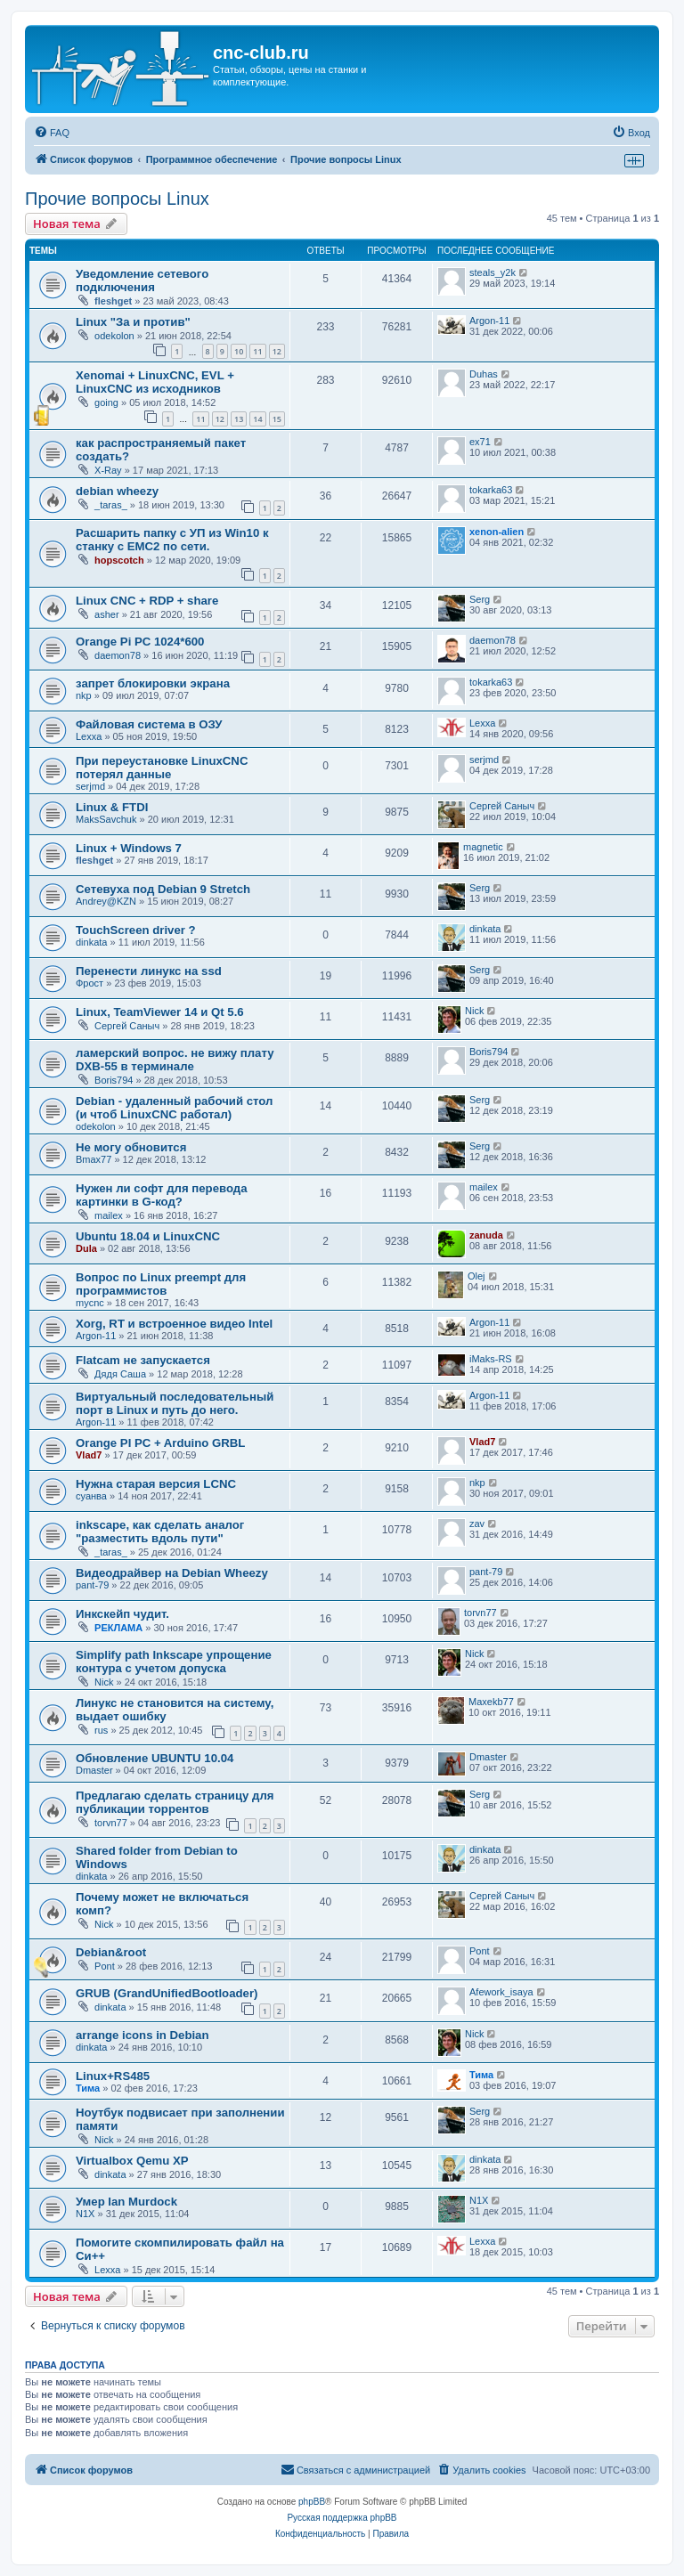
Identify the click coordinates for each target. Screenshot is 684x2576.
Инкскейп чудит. (122, 1614)
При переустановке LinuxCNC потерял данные (162, 767)
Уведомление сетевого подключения (142, 280)
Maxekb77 (491, 1701)
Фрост (89, 983)
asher (106, 614)
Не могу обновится (131, 1147)
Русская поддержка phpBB (341, 2518)
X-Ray (108, 470)
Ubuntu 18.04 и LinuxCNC (148, 1236)
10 (238, 351)
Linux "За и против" (133, 322)
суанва (91, 1496)
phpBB (311, 2502)
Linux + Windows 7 (129, 848)
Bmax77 (93, 1159)
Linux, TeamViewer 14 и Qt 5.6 (160, 1012)
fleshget (113, 301)
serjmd (90, 786)
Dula (86, 1248)
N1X (85, 2213)
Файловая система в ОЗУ (149, 724)
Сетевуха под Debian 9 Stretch (163, 889)
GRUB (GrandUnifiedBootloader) (166, 1993)
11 (257, 351)
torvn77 (480, 1612)
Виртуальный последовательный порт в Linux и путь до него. (174, 1403)
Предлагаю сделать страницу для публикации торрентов (175, 1802)
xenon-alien (496, 531)
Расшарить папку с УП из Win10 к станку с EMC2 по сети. (172, 539)
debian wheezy (117, 491)
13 (238, 419)
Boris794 (113, 1080)
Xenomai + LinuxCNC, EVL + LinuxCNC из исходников (155, 382)
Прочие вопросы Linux (117, 198)
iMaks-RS (490, 1358)
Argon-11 (489, 320)
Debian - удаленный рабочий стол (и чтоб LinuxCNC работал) (174, 1107)
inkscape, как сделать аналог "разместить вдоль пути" (160, 1531)
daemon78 (117, 655)
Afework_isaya (501, 1992)
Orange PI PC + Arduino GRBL (160, 1443)
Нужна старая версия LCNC (156, 1484)
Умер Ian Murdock (126, 2201)
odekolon (114, 335)
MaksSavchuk (106, 819)
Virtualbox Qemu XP (132, 2160)
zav (476, 1523)
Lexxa (89, 736)
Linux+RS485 (113, 2076)
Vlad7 (89, 1455)
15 (277, 419)
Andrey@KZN (106, 901)
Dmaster (94, 1770)
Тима (88, 2088)
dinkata (91, 942)
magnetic (483, 846)
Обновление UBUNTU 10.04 (154, 1758)
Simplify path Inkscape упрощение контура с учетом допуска (174, 1661)
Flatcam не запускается (143, 1360)
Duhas (483, 374)
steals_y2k (492, 272)
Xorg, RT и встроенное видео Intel (174, 1323)
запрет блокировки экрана (153, 683)
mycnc (90, 1302)
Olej (476, 1276)
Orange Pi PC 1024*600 (140, 641)
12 (277, 351)
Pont (104, 1966)
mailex (108, 1215)
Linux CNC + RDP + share (147, 600)
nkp (84, 695)
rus (101, 1730)
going (106, 402)
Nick (474, 1010)
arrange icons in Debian (142, 2035)
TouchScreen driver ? (136, 930)
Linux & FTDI (112, 807)
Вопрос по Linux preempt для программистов (161, 1284)
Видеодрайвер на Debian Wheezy (172, 1573)
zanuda (486, 1235)
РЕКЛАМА (118, 1627)
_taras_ (110, 505)
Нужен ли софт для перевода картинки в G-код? (162, 1195)
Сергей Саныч (501, 805)
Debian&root (111, 1952)
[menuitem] (51, 132)
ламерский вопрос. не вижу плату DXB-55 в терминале (175, 1059)
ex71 (480, 441)
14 (257, 419)
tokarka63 (490, 489)
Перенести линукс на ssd (149, 971)
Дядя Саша (120, 1374)
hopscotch (119, 560)
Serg (479, 599)
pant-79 (92, 1585)
